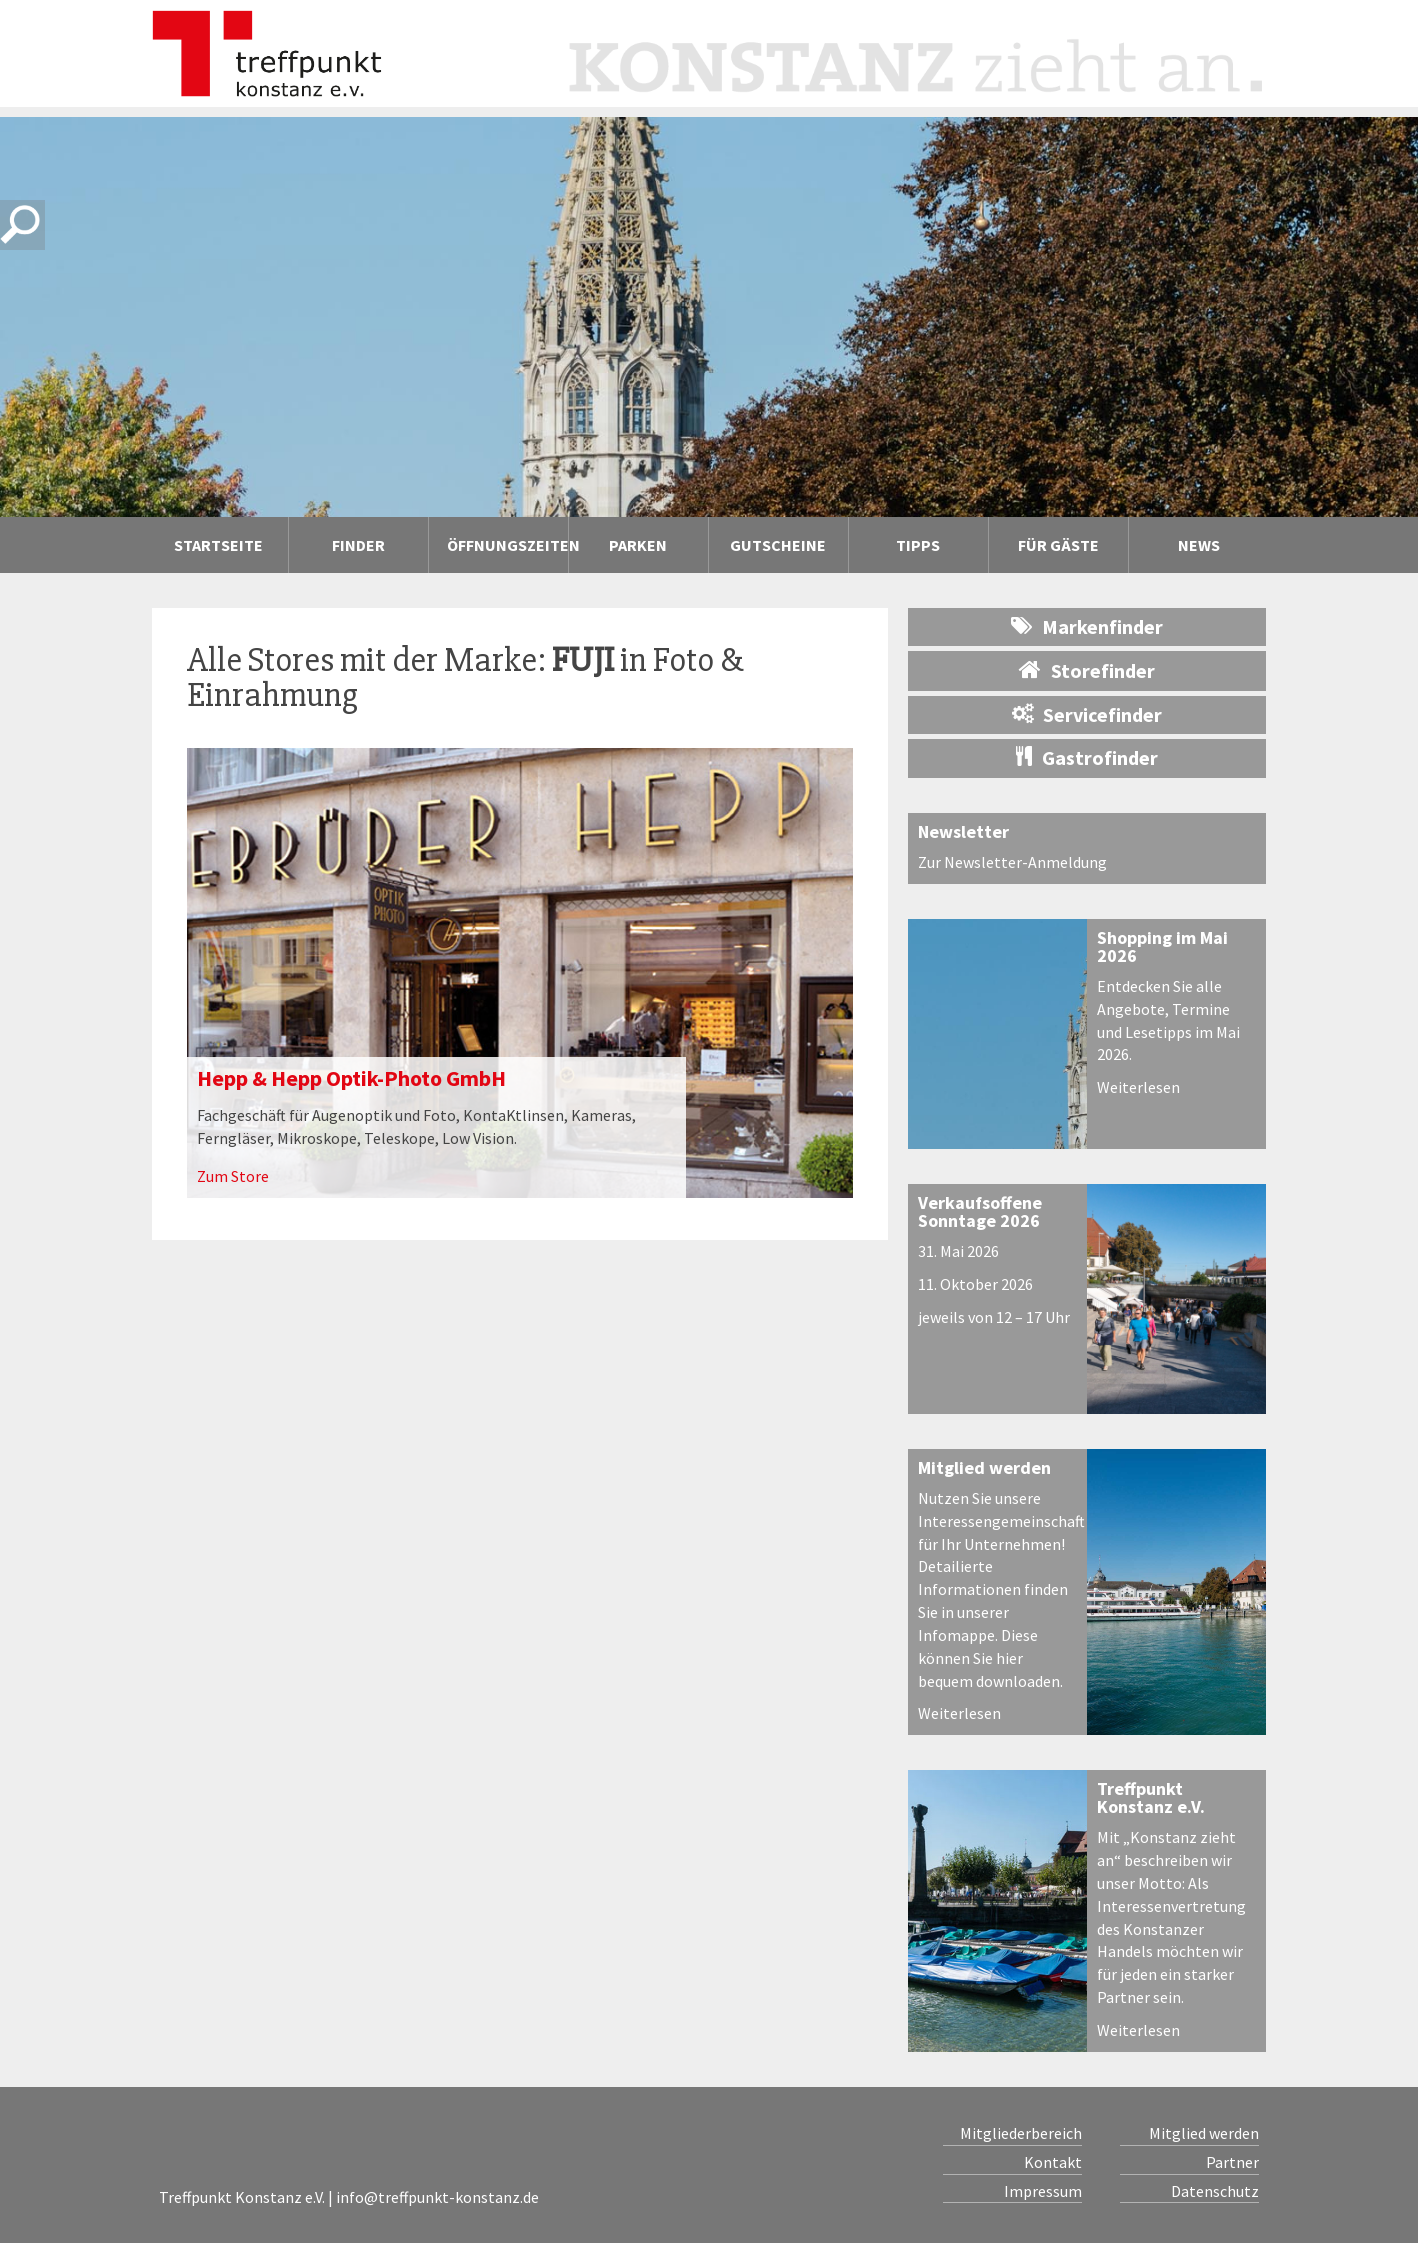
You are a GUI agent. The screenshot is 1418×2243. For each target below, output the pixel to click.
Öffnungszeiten (507, 545)
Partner (1232, 2162)
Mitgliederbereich (1021, 2133)
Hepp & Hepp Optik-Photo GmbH (351, 1078)
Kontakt (1053, 2162)
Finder (358, 545)
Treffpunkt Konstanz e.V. (1151, 1797)
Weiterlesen (1138, 1087)
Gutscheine (778, 545)
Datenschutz (1215, 2191)
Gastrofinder (1087, 757)
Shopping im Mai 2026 (1162, 946)
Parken (638, 545)
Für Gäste (1058, 545)
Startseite (218, 545)
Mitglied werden (984, 1467)
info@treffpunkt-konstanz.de (437, 2197)
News (1199, 545)
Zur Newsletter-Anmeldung (1012, 862)
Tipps (918, 545)
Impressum (1043, 2191)
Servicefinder (1087, 714)
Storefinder (1087, 670)
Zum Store (233, 1176)
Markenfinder (1087, 626)
